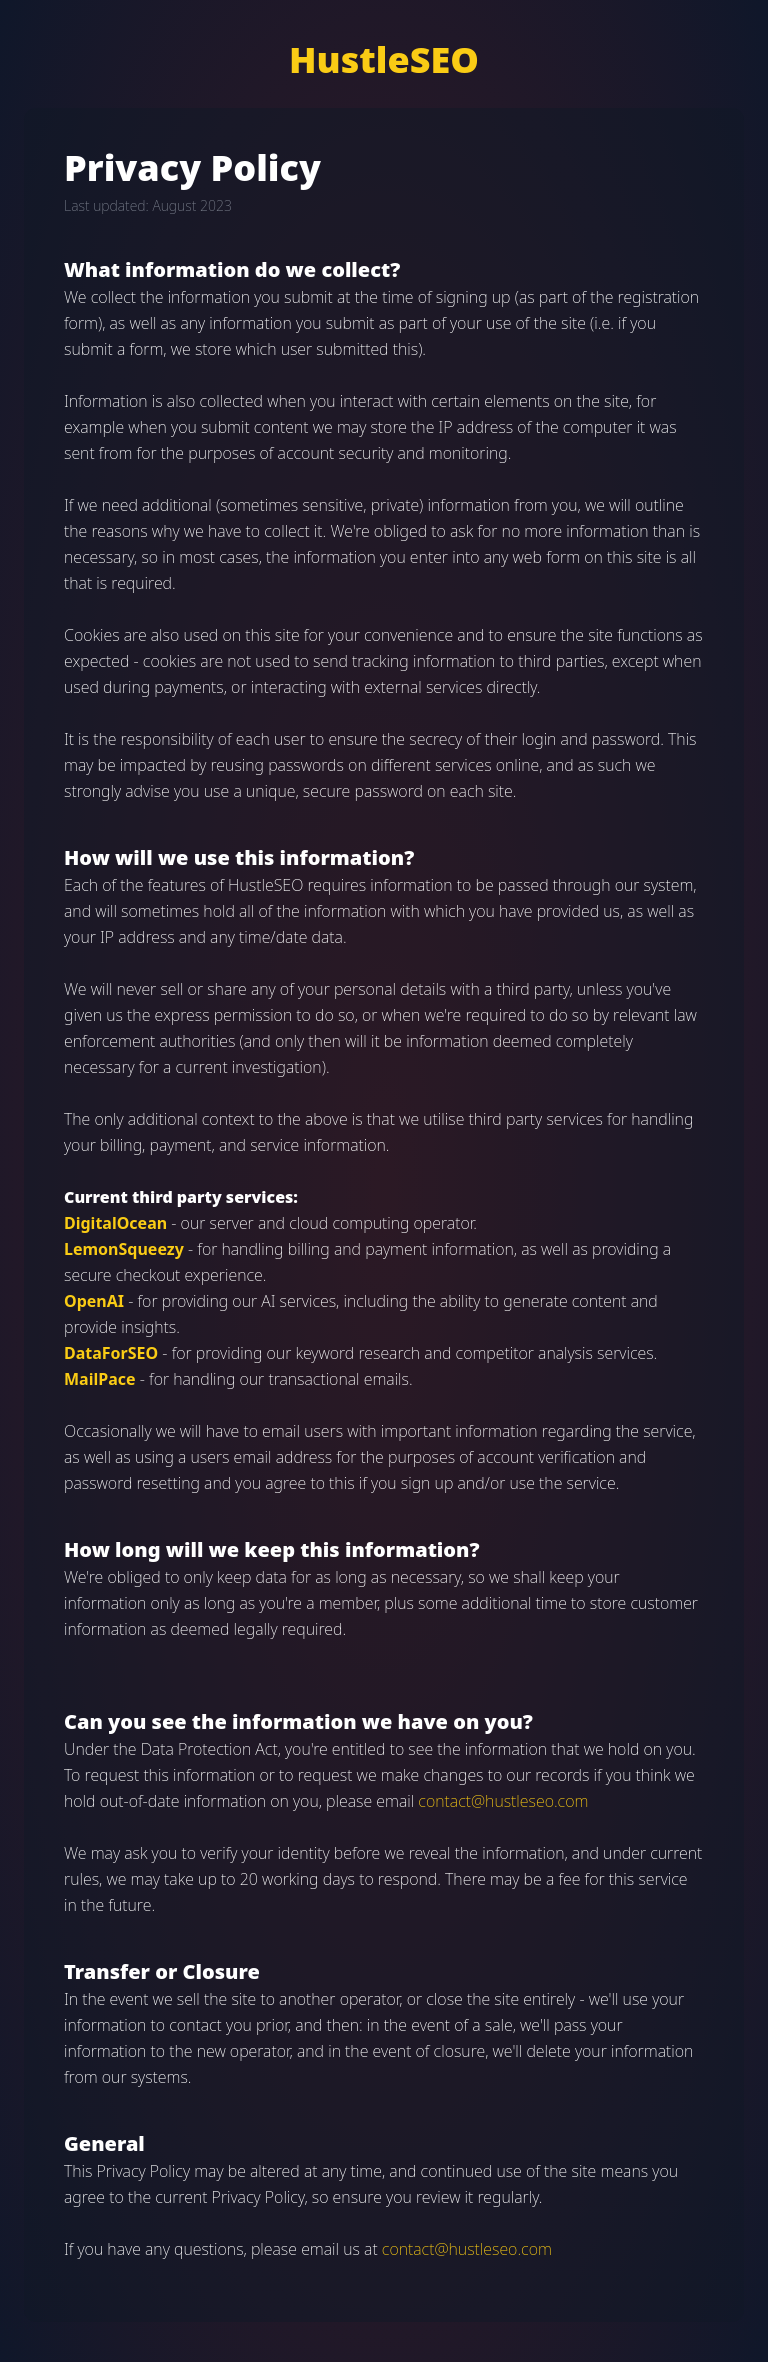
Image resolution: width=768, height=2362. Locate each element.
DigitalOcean (115, 1223)
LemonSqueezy (124, 1249)
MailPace (100, 1379)
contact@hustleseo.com (503, 1801)
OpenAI (94, 1301)
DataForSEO (111, 1353)
